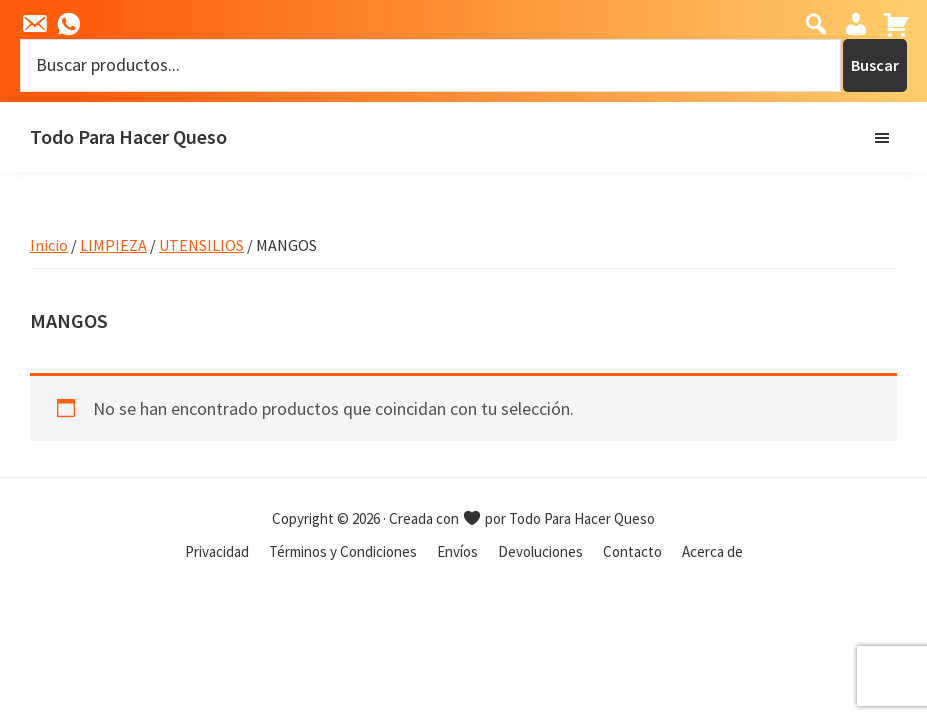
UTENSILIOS (201, 245)
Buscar (875, 65)
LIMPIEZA (113, 245)
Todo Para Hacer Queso (128, 136)
